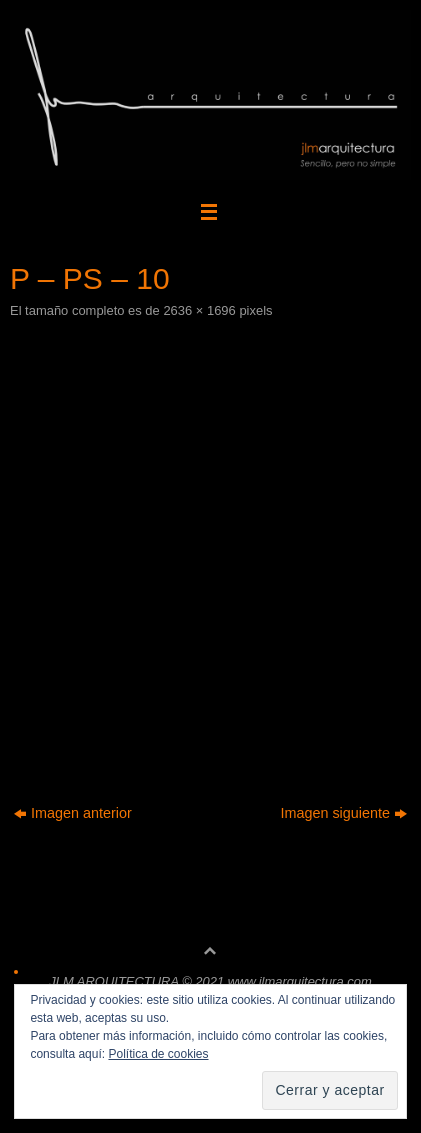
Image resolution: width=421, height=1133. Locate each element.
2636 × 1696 (199, 310)
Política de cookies (158, 1054)
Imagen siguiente (343, 813)
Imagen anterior (73, 813)
